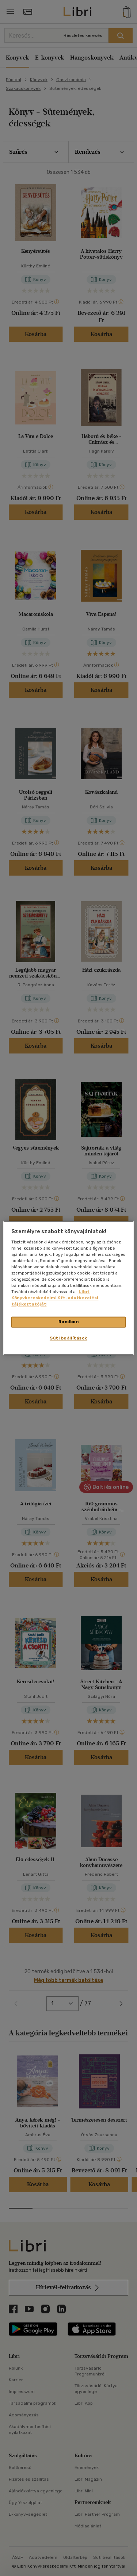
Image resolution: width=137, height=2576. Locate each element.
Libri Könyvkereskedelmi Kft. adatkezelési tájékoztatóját (54, 1298)
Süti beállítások (68, 1338)
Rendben (68, 1322)
